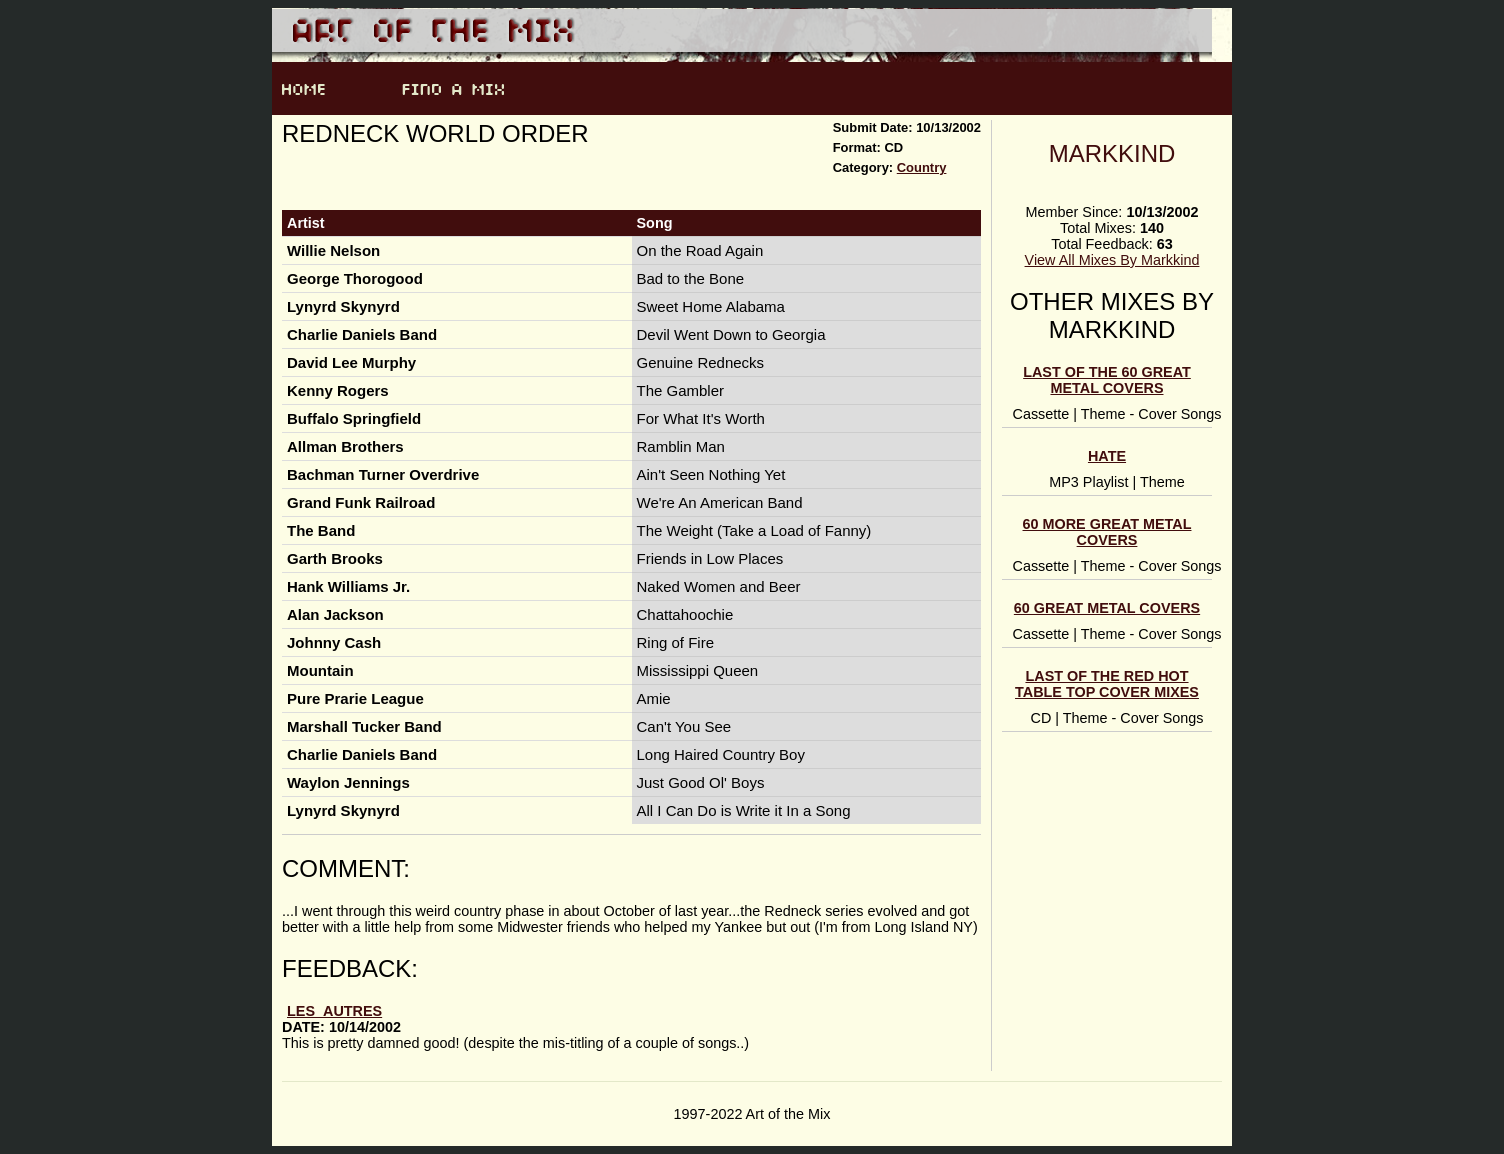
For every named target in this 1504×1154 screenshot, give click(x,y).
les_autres (334, 1011)
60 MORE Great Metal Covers (1107, 532)
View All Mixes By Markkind (1112, 260)
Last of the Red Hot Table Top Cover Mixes (1107, 684)
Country (922, 167)
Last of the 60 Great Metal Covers (1107, 380)
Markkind (1112, 153)
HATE (1107, 456)
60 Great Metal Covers (1107, 608)
